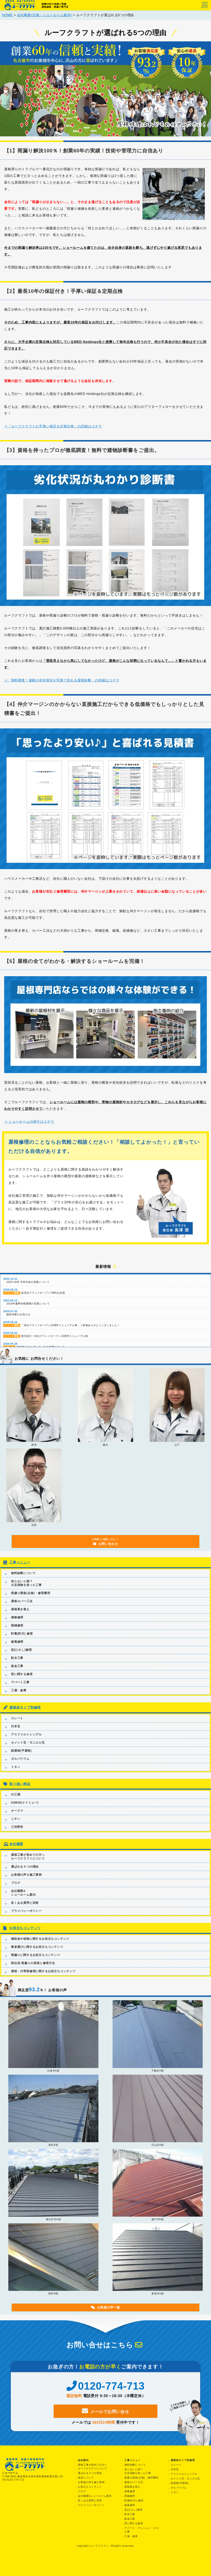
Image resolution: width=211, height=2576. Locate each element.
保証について (86, 2477)
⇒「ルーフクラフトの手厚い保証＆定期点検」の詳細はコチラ (53, 426)
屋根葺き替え (20, 1617)
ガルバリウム (20, 1767)
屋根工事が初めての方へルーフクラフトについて (28, 1864)
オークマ (17, 1819)
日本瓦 (15, 1734)
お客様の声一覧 (105, 2315)
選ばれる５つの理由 (25, 1874)
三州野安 (17, 1835)
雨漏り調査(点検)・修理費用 (30, 1601)
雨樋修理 (17, 1633)
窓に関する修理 (22, 1682)
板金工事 (17, 1674)
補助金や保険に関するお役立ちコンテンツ (40, 1947)
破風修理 (17, 1650)
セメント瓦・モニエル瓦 (28, 1750)
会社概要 (16, 1852)
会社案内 (83, 2460)
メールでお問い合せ (105, 2419)
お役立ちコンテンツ (25, 1936)
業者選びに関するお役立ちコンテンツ (37, 1955)
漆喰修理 (17, 1625)
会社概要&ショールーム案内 (23, 1901)
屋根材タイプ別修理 (25, 1715)
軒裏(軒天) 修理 (22, 1641)
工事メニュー (19, 1570)
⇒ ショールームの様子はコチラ (29, 1122)
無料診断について (23, 1581)
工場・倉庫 (18, 1698)
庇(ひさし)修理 (21, 1658)
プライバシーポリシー (26, 1919)
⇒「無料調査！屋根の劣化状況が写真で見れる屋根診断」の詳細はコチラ (61, 681)
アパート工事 (20, 1690)
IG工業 (16, 1803)
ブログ (15, 1891)
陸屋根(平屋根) (21, 1759)
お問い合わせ (105, 1550)
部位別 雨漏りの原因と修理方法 (33, 1971)
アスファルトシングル (26, 1742)
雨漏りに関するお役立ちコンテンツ (35, 1963)
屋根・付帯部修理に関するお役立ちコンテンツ (43, 1979)
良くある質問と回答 (25, 1911)
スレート (17, 1726)
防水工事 (17, 1666)
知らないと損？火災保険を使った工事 (26, 1591)
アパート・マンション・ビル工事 (141, 2530)
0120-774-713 (105, 2394)
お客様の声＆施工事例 (26, 1883)
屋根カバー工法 (22, 1609)
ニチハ (15, 1827)
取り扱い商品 (19, 1792)
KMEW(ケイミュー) (24, 1811)
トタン (15, 1775)
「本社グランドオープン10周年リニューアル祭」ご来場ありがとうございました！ (105, 1332)
